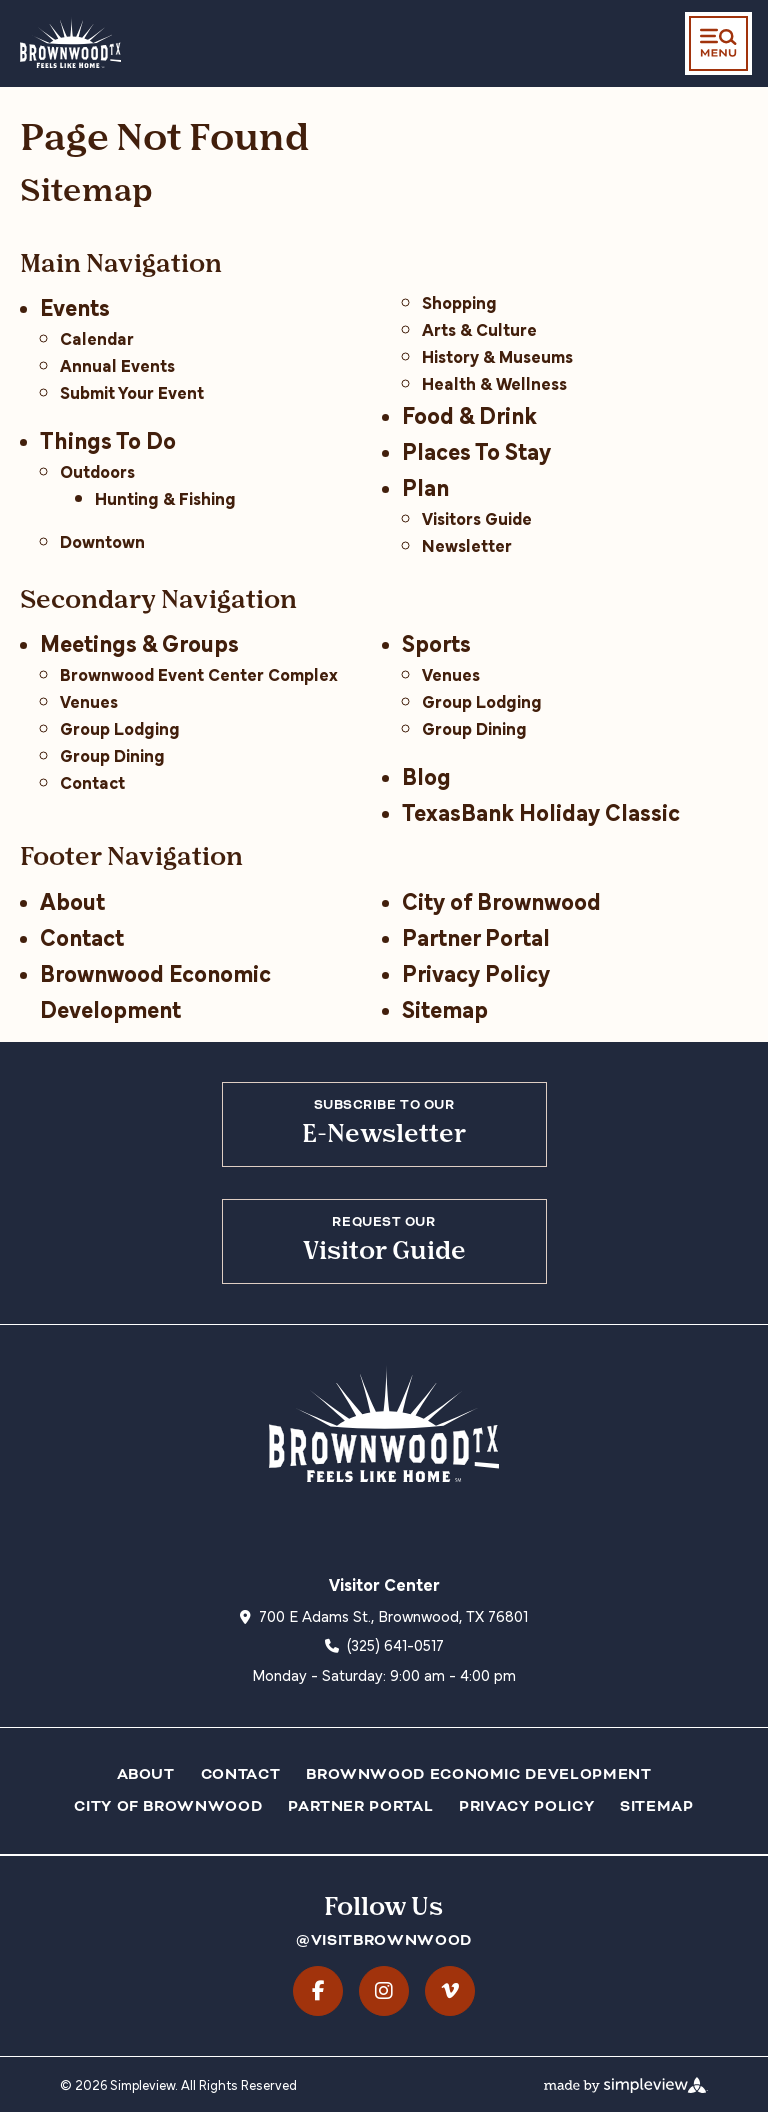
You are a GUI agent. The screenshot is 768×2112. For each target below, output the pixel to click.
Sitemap (445, 1007)
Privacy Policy (476, 971)
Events (75, 305)
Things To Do (108, 438)
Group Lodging (120, 727)
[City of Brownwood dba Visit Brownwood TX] (70, 42)
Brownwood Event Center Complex (199, 673)
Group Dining (112, 754)
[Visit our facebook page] (318, 1991)
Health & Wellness (494, 382)
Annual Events (117, 364)
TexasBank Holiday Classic (541, 810)
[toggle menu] (718, 43)
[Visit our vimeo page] (450, 1991)
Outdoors (97, 470)
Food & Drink (469, 413)
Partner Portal (476, 935)
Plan (425, 485)
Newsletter (467, 544)
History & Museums (497, 355)
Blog (426, 774)
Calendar (97, 337)
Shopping (459, 301)
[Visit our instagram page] (384, 1991)
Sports (436, 641)
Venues (89, 700)
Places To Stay (476, 449)
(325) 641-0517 (395, 1644)
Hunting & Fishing (165, 497)
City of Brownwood (501, 899)
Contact (92, 781)
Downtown (102, 540)
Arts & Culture (479, 328)
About (72, 899)
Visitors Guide (477, 517)
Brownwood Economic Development (478, 1774)
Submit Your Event (132, 391)
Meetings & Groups (139, 641)
